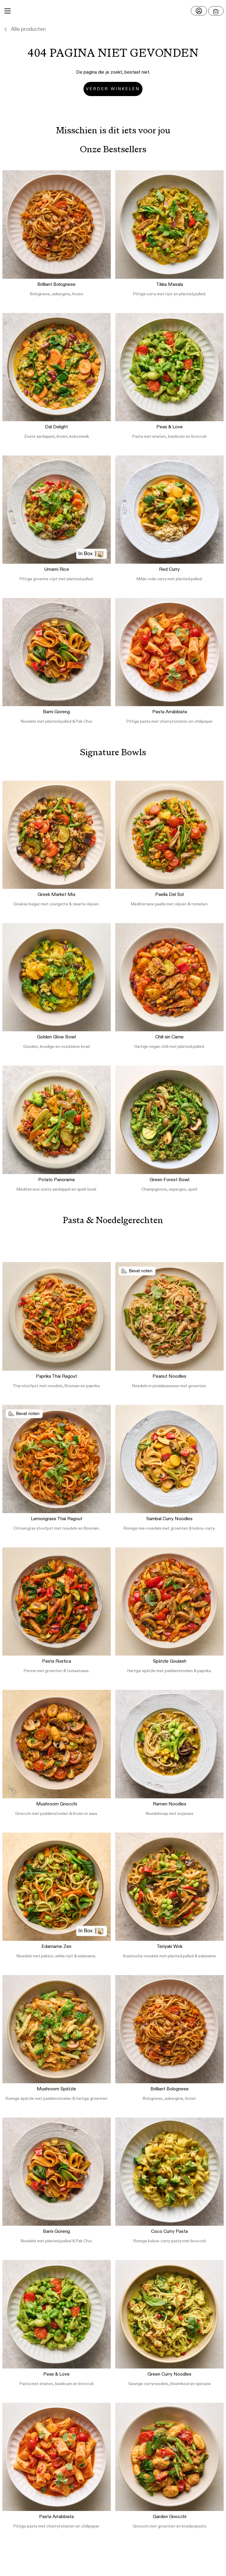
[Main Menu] (7, 11)
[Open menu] (216, 11)
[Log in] (199, 10)
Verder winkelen (113, 89)
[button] (113, 10)
